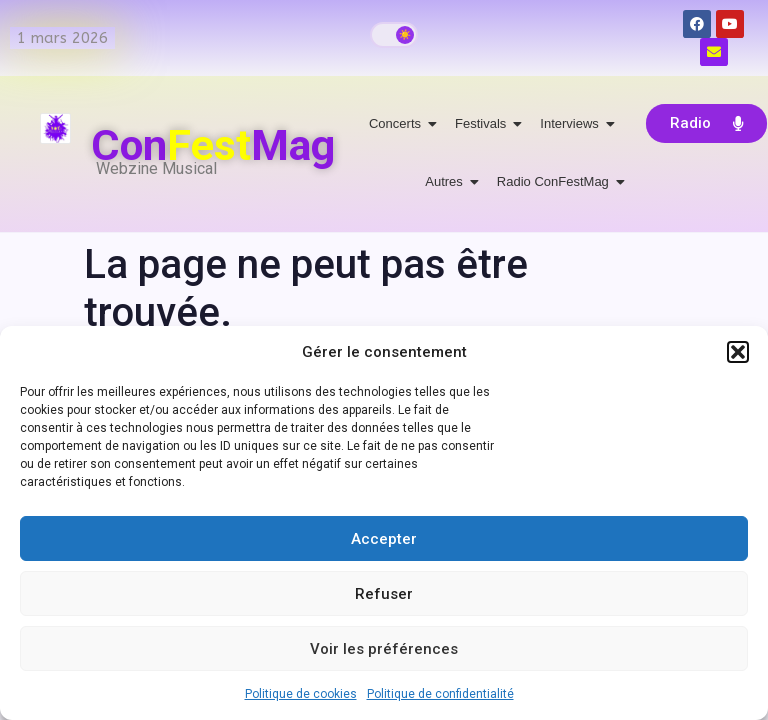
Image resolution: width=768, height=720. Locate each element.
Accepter (384, 539)
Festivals (484, 123)
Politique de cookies (301, 694)
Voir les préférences (384, 649)
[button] (738, 352)
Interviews (573, 123)
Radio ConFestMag (556, 181)
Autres (447, 181)
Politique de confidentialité (440, 694)
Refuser (384, 594)
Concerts (398, 123)
